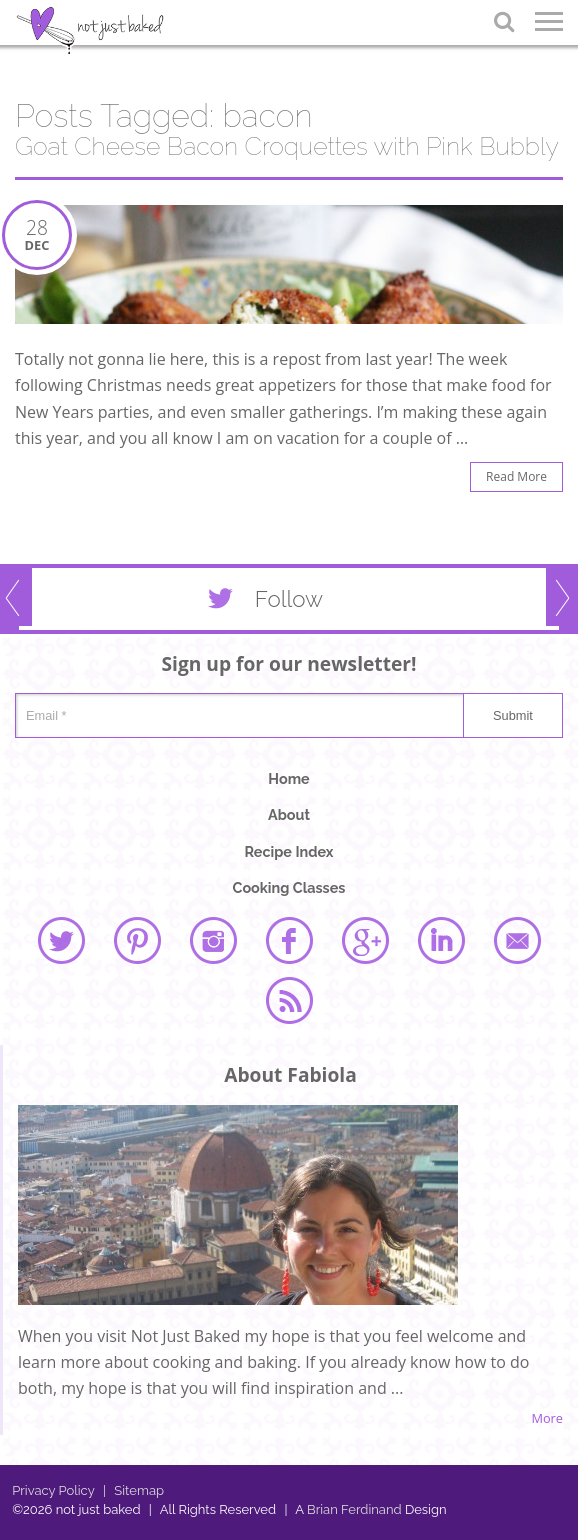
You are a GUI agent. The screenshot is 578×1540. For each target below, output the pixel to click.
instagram (213, 940)
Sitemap (133, 1490)
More (547, 1418)
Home (288, 778)
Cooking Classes (289, 887)
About (289, 814)
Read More (516, 476)
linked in (441, 940)
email (517, 940)
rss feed (289, 1000)
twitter (61, 940)
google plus (365, 940)
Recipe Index (289, 851)
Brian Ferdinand (354, 1509)
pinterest (137, 940)
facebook (289, 940)
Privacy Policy (53, 1490)
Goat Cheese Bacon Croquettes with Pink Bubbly (287, 146)
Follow (261, 603)
